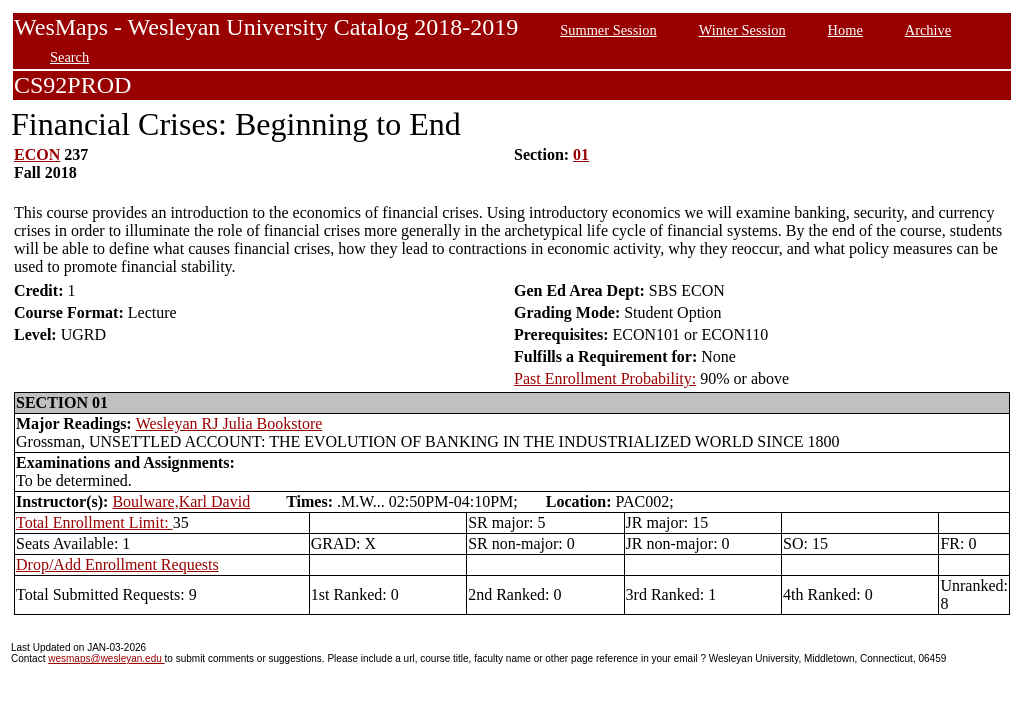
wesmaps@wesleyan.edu (106, 658)
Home (845, 30)
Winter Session (742, 30)
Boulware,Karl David (181, 501)
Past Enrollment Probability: (605, 378)
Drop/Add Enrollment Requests (117, 564)
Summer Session (608, 30)
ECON (37, 154)
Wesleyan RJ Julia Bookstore (229, 423)
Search (69, 57)
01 (581, 154)
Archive (928, 30)
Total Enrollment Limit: (94, 522)
